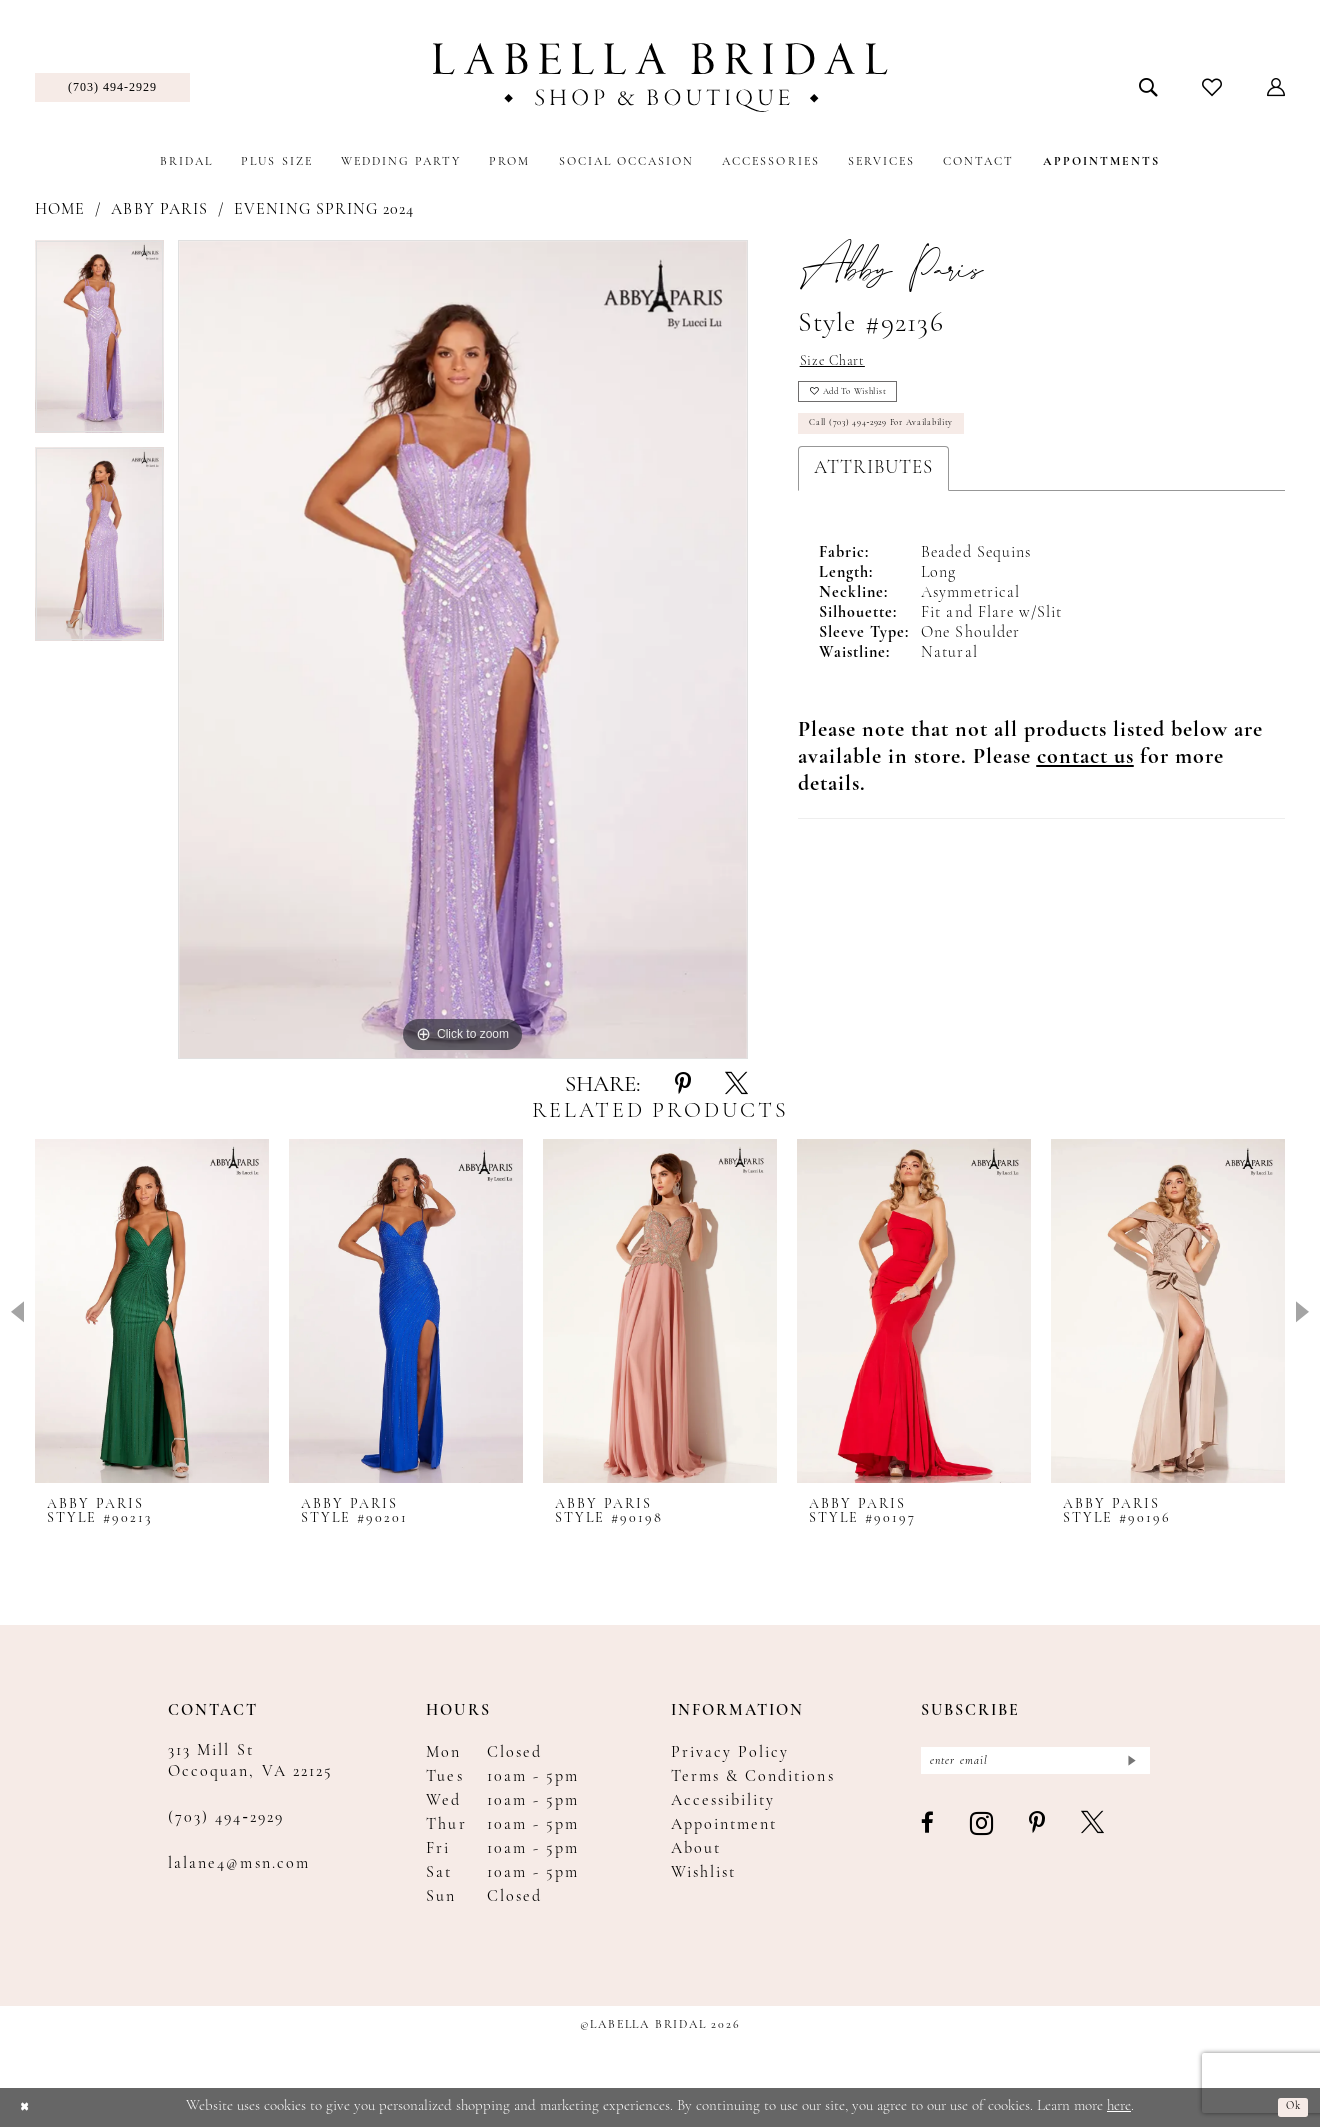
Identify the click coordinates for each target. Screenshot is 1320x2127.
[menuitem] (112, 87)
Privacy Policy (730, 1753)
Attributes (873, 498)
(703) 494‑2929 (226, 1818)
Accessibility (723, 1801)
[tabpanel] (99, 344)
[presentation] (152, 1310)
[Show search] (1148, 87)
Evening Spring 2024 (324, 210)
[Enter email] (1035, 1765)
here (1119, 2106)
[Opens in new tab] (1085, 787)
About (696, 1849)
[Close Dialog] (29, 2107)
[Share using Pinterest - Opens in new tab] (683, 1085)
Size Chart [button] (843, 365)
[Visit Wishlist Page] (1212, 87)
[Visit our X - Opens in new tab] (1093, 1835)
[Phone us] (112, 87)
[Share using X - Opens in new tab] (736, 1085)
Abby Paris (159, 210)
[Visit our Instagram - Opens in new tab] (982, 1834)
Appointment (724, 1825)
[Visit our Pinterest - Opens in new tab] (1038, 1835)
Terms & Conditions (753, 1777)
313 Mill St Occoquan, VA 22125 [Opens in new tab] (250, 1761)
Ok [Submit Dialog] (1288, 2107)
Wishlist (703, 1873)
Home (60, 210)
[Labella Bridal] (660, 77)
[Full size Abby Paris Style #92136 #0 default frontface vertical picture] (463, 649)
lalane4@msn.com (239, 1864)
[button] (1276, 87)
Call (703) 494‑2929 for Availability (915, 450)
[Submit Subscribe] (1128, 1765)
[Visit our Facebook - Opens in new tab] (928, 1835)
